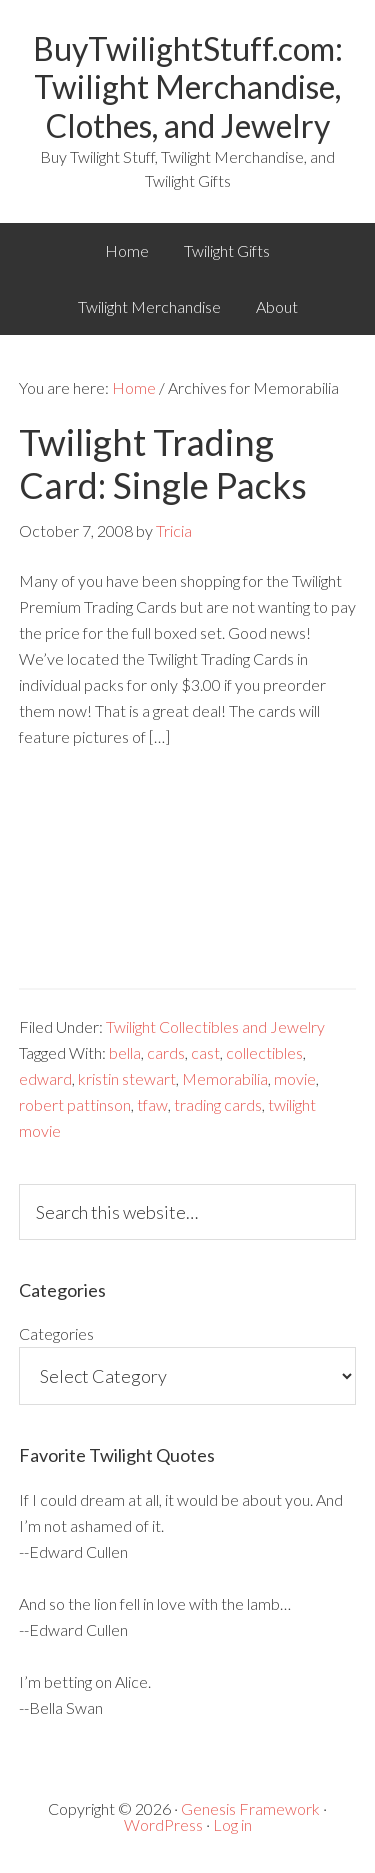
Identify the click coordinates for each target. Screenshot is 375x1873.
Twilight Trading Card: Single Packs (163, 463)
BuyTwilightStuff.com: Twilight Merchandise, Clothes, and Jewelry (188, 87)
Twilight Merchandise (149, 306)
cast (205, 1052)
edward (45, 1078)
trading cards (218, 1104)
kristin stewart (127, 1078)
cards (166, 1052)
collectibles (264, 1052)
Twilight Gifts (227, 250)
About (277, 306)
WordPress (163, 1824)
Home (127, 250)
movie (295, 1078)
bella (125, 1052)
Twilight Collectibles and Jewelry (215, 1026)
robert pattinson (75, 1104)
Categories (56, 1333)
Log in (232, 1824)
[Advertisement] (187, 883)
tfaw (152, 1104)
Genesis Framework (250, 1808)
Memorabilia (225, 1078)
